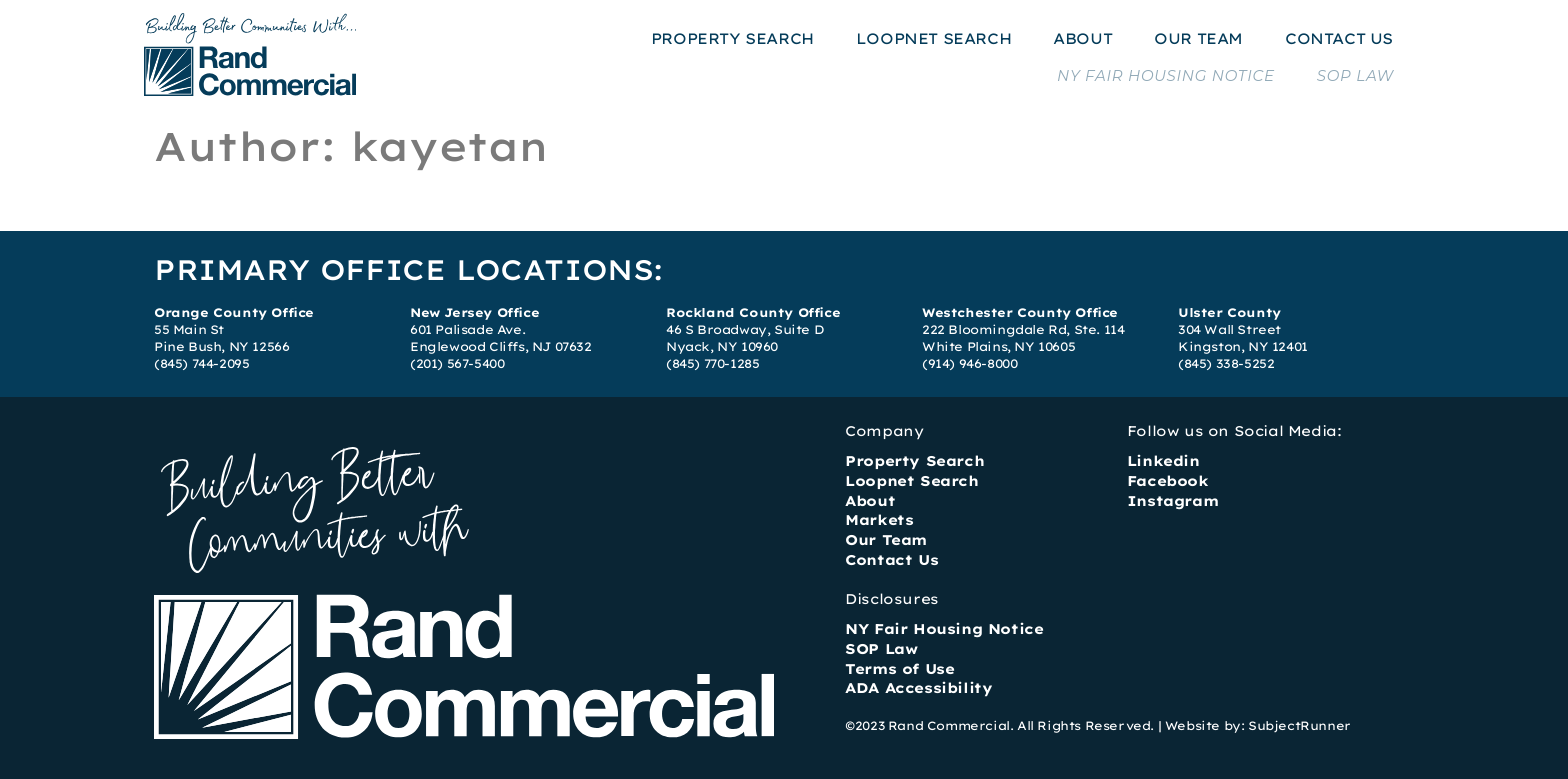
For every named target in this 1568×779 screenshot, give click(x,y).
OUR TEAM (1198, 38)
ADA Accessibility (918, 688)
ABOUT (1082, 38)
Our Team (886, 540)
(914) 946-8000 (969, 363)
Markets (879, 520)
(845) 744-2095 (201, 363)
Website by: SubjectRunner (1258, 725)
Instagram (1172, 501)
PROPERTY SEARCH (732, 38)
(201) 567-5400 (457, 363)
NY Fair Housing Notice (944, 629)
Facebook (1168, 481)
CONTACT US (1339, 38)
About (870, 501)
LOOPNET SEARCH (933, 38)
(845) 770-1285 (712, 363)
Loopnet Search (911, 481)
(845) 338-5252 (1226, 363)
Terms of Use (899, 669)
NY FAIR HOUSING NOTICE (1166, 75)
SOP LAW (1355, 75)
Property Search (914, 461)
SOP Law (881, 649)
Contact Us (891, 560)
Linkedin (1163, 461)
